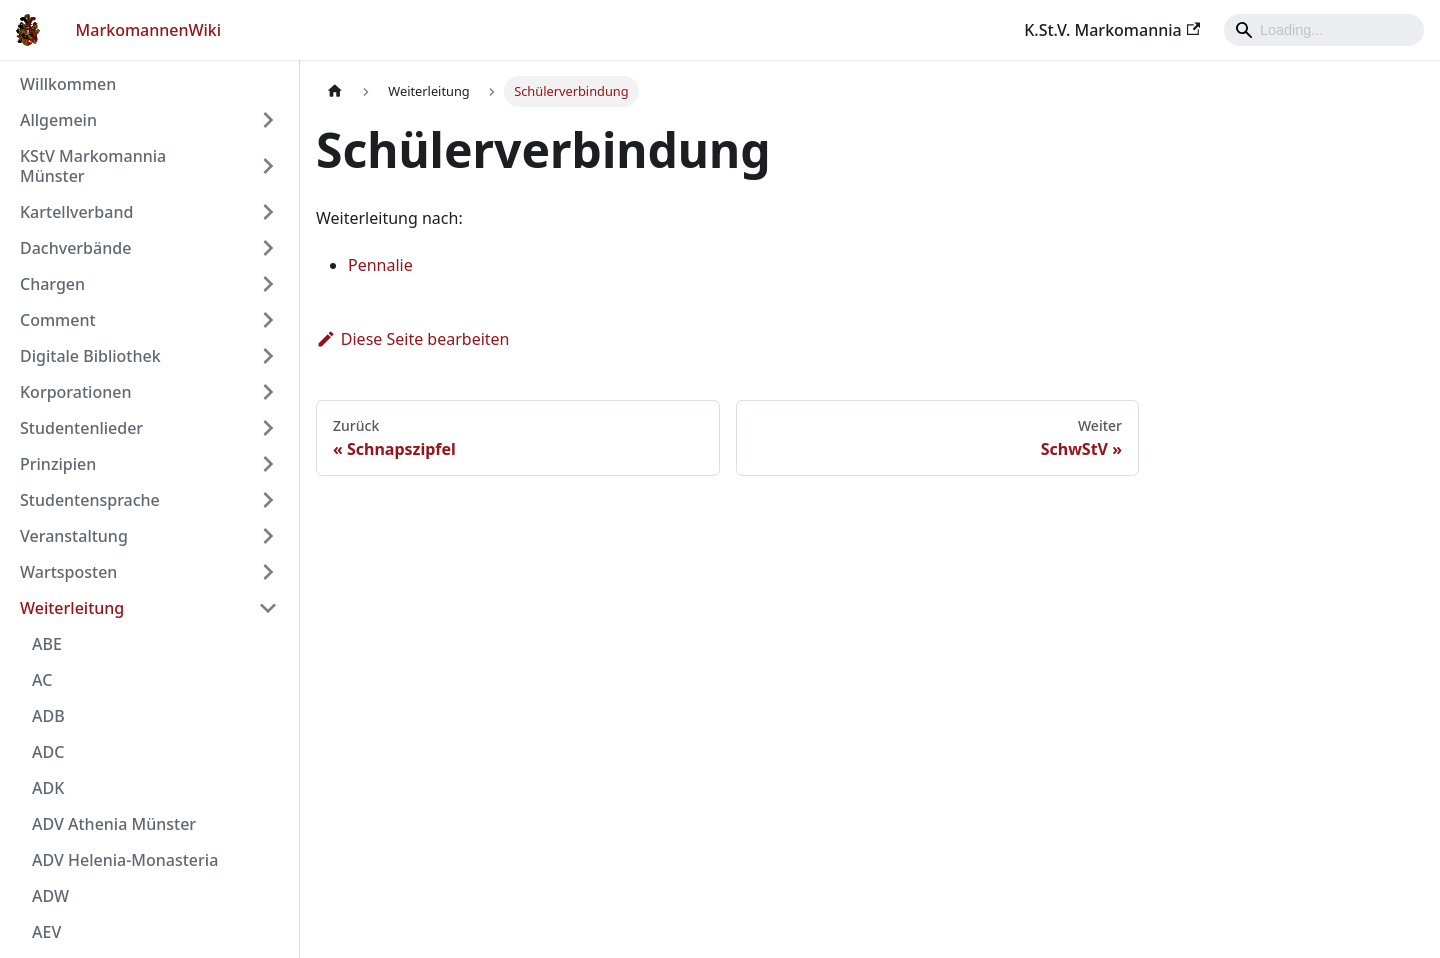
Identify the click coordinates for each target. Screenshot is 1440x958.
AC (42, 680)
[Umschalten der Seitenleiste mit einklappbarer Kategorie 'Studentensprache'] (268, 500)
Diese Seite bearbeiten (413, 339)
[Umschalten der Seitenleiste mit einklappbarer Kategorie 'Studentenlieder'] (268, 428)
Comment (58, 320)
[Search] (1324, 30)
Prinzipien (58, 464)
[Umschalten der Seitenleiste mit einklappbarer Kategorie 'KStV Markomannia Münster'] (268, 166)
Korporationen (75, 392)
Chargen (52, 284)
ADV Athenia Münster (114, 824)
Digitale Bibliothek (90, 356)
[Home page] (335, 91)
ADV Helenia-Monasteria (125, 860)
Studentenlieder (81, 428)
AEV (46, 932)
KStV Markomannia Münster (93, 166)
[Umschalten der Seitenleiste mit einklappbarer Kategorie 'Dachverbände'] (268, 248)
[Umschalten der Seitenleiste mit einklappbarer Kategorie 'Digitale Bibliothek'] (268, 356)
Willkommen (68, 84)
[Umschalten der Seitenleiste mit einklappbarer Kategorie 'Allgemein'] (268, 120)
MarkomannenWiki (149, 30)
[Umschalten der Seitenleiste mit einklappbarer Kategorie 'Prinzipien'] (268, 464)
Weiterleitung (72, 608)
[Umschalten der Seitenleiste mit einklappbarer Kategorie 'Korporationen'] (268, 392)
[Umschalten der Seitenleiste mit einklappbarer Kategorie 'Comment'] (268, 320)
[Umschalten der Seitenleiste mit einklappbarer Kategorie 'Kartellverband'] (268, 212)
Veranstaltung (74, 536)
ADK (48, 788)
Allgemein (58, 120)
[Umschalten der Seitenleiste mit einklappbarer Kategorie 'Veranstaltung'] (268, 536)
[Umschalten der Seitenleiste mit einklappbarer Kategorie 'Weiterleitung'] (268, 608)
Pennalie (380, 265)
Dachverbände (75, 248)
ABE (47, 644)
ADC (48, 752)
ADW (50, 896)
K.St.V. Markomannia (1112, 30)
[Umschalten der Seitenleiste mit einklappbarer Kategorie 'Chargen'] (268, 284)
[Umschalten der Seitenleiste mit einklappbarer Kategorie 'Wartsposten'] (268, 572)
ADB (48, 716)
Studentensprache (90, 500)
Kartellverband (76, 212)
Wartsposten (68, 572)
